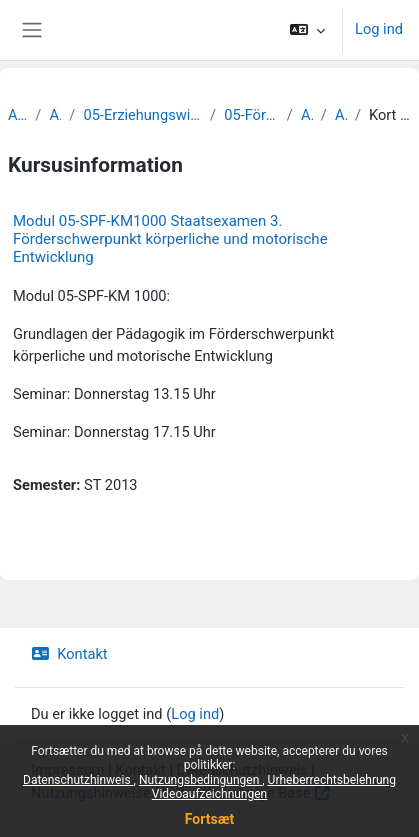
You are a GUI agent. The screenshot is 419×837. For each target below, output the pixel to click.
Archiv (17, 115)
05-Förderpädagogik (251, 115)
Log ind (379, 29)
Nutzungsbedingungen (200, 780)
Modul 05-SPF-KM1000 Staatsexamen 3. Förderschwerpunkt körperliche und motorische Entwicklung (170, 239)
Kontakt (69, 654)
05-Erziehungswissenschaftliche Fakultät (142, 115)
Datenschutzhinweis (78, 780)
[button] (307, 30)
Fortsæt (209, 819)
